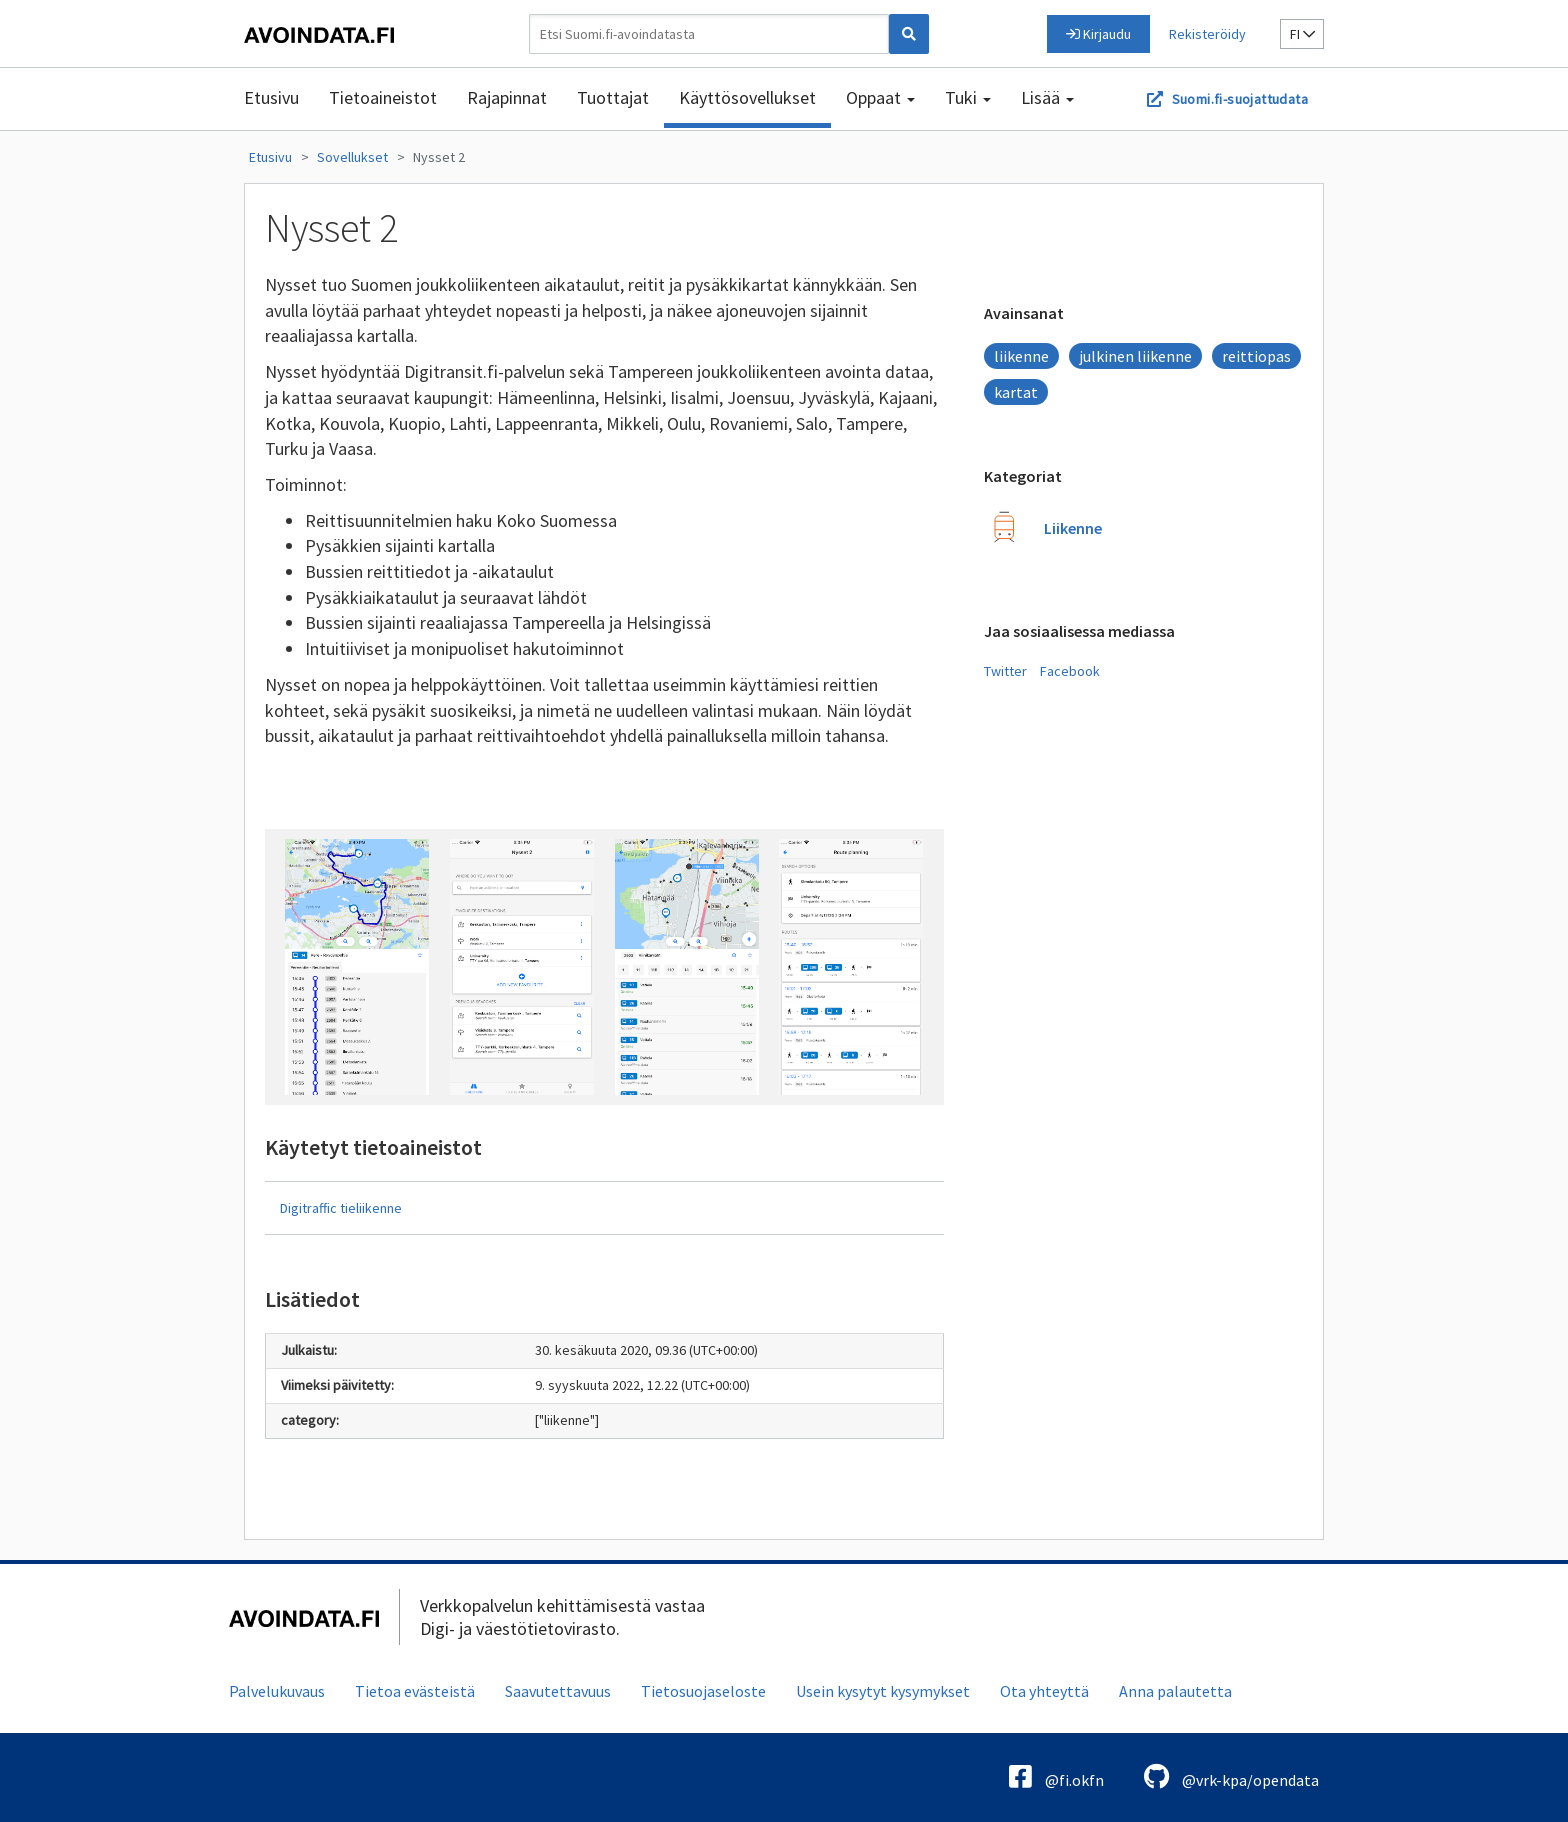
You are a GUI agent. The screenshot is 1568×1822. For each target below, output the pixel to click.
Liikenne (1073, 528)
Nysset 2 (439, 157)
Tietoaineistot (383, 97)
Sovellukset (352, 157)
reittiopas (1256, 356)
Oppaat (880, 97)
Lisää (1047, 97)
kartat (1016, 392)
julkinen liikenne (1135, 356)
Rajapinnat (507, 97)
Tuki (968, 97)
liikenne (1021, 356)
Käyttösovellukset (747, 97)
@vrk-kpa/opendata (1231, 1776)
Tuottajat (613, 97)
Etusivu (271, 97)
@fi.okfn (1056, 1776)
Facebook (1070, 671)
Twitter (1005, 671)
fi (1302, 34)
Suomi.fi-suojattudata (1240, 99)
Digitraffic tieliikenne (341, 1208)
